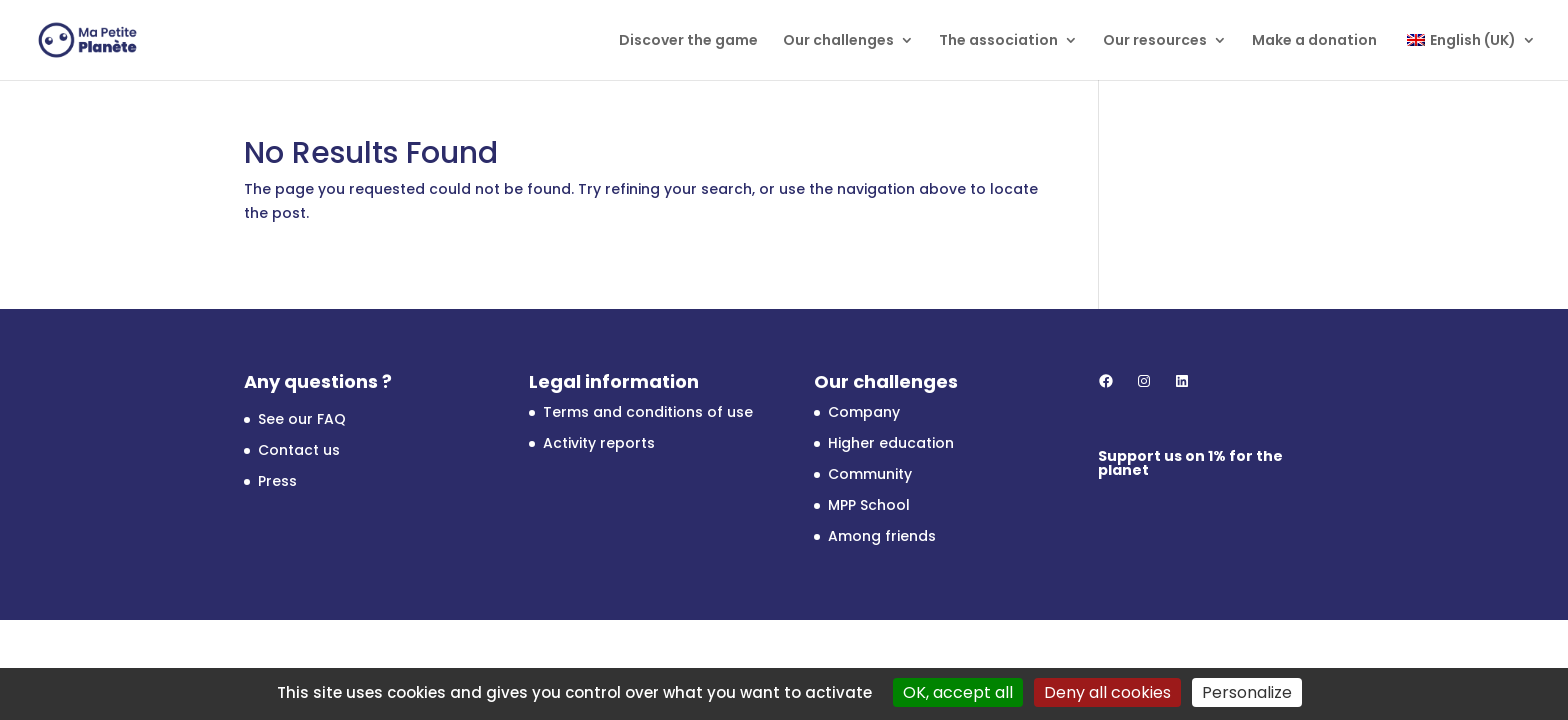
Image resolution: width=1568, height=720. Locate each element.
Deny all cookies (1107, 692)
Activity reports (599, 443)
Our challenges (838, 41)
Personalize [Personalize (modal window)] (1247, 692)
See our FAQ (302, 419)
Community (870, 474)
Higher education (891, 443)
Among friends (882, 536)
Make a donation (1314, 41)
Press (277, 481)
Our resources (1155, 41)
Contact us (299, 450)
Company (864, 412)
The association (998, 41)
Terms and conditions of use (648, 412)
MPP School (869, 505)
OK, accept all (958, 692)
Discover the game (688, 41)
